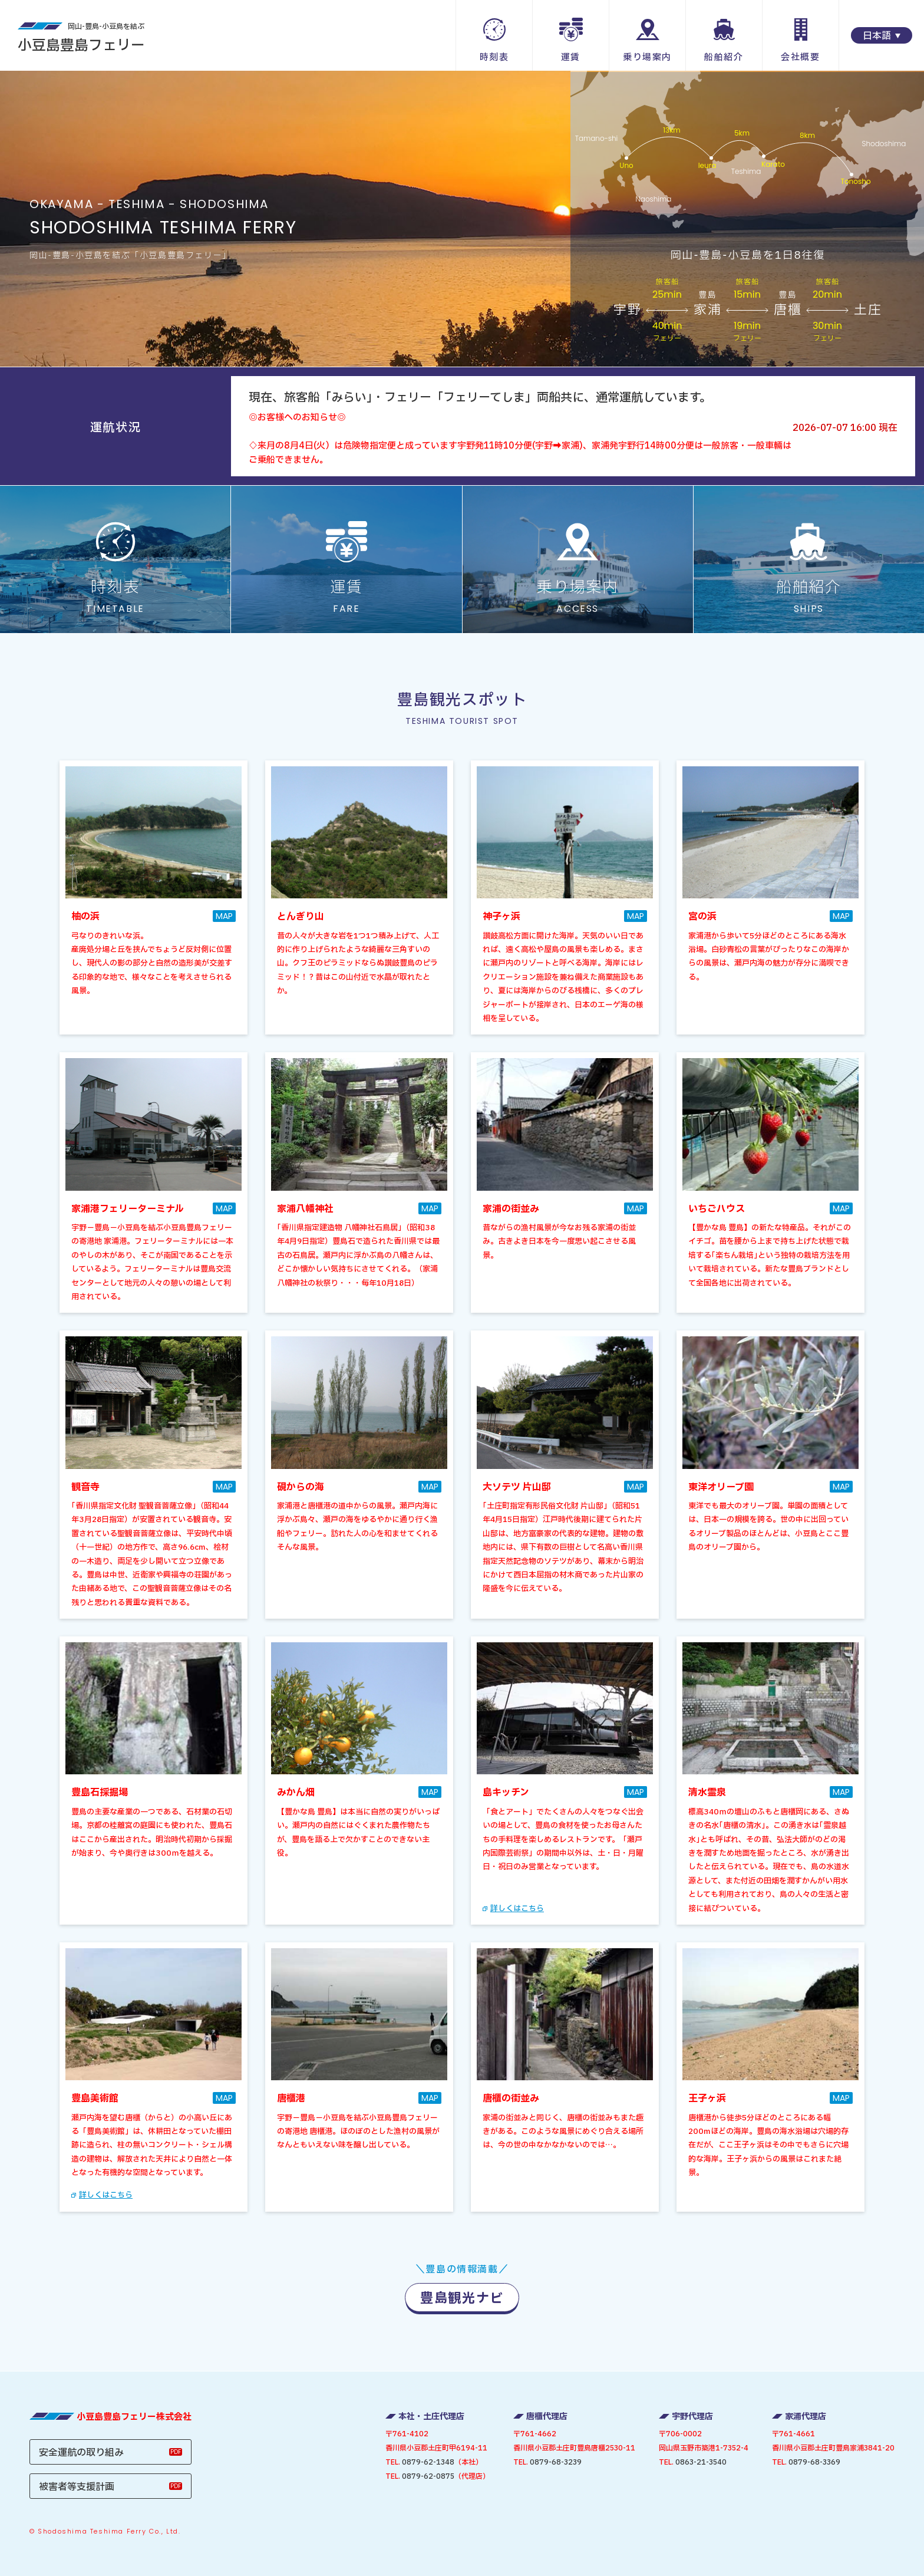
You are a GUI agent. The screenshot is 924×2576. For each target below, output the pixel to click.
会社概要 (800, 57)
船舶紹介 (723, 57)
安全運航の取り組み (81, 2453)
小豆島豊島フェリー (81, 37)
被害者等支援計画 (76, 2487)
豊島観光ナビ (462, 2298)
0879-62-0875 (428, 2476)
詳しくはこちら (517, 1909)
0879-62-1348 (428, 2462)
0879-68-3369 (814, 2462)
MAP (224, 916)
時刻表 (494, 57)
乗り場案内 (647, 57)
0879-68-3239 (556, 2462)
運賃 (570, 57)
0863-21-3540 (701, 2462)
